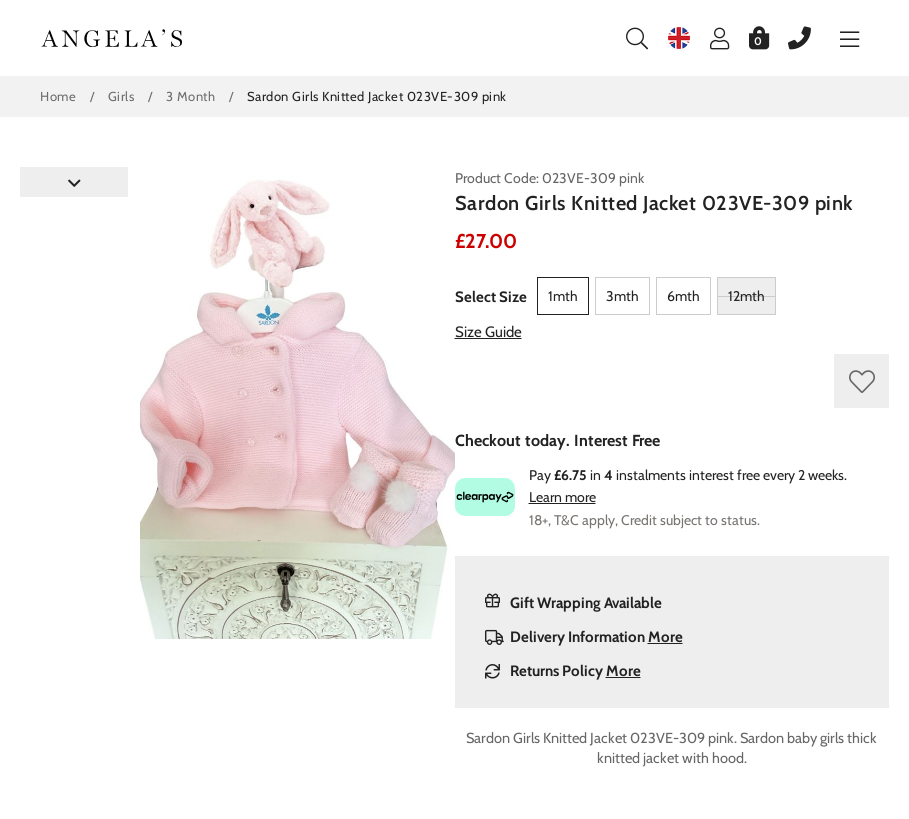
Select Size (491, 297)
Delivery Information (584, 637)
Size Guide (488, 332)
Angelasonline (112, 38)
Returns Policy (563, 671)
